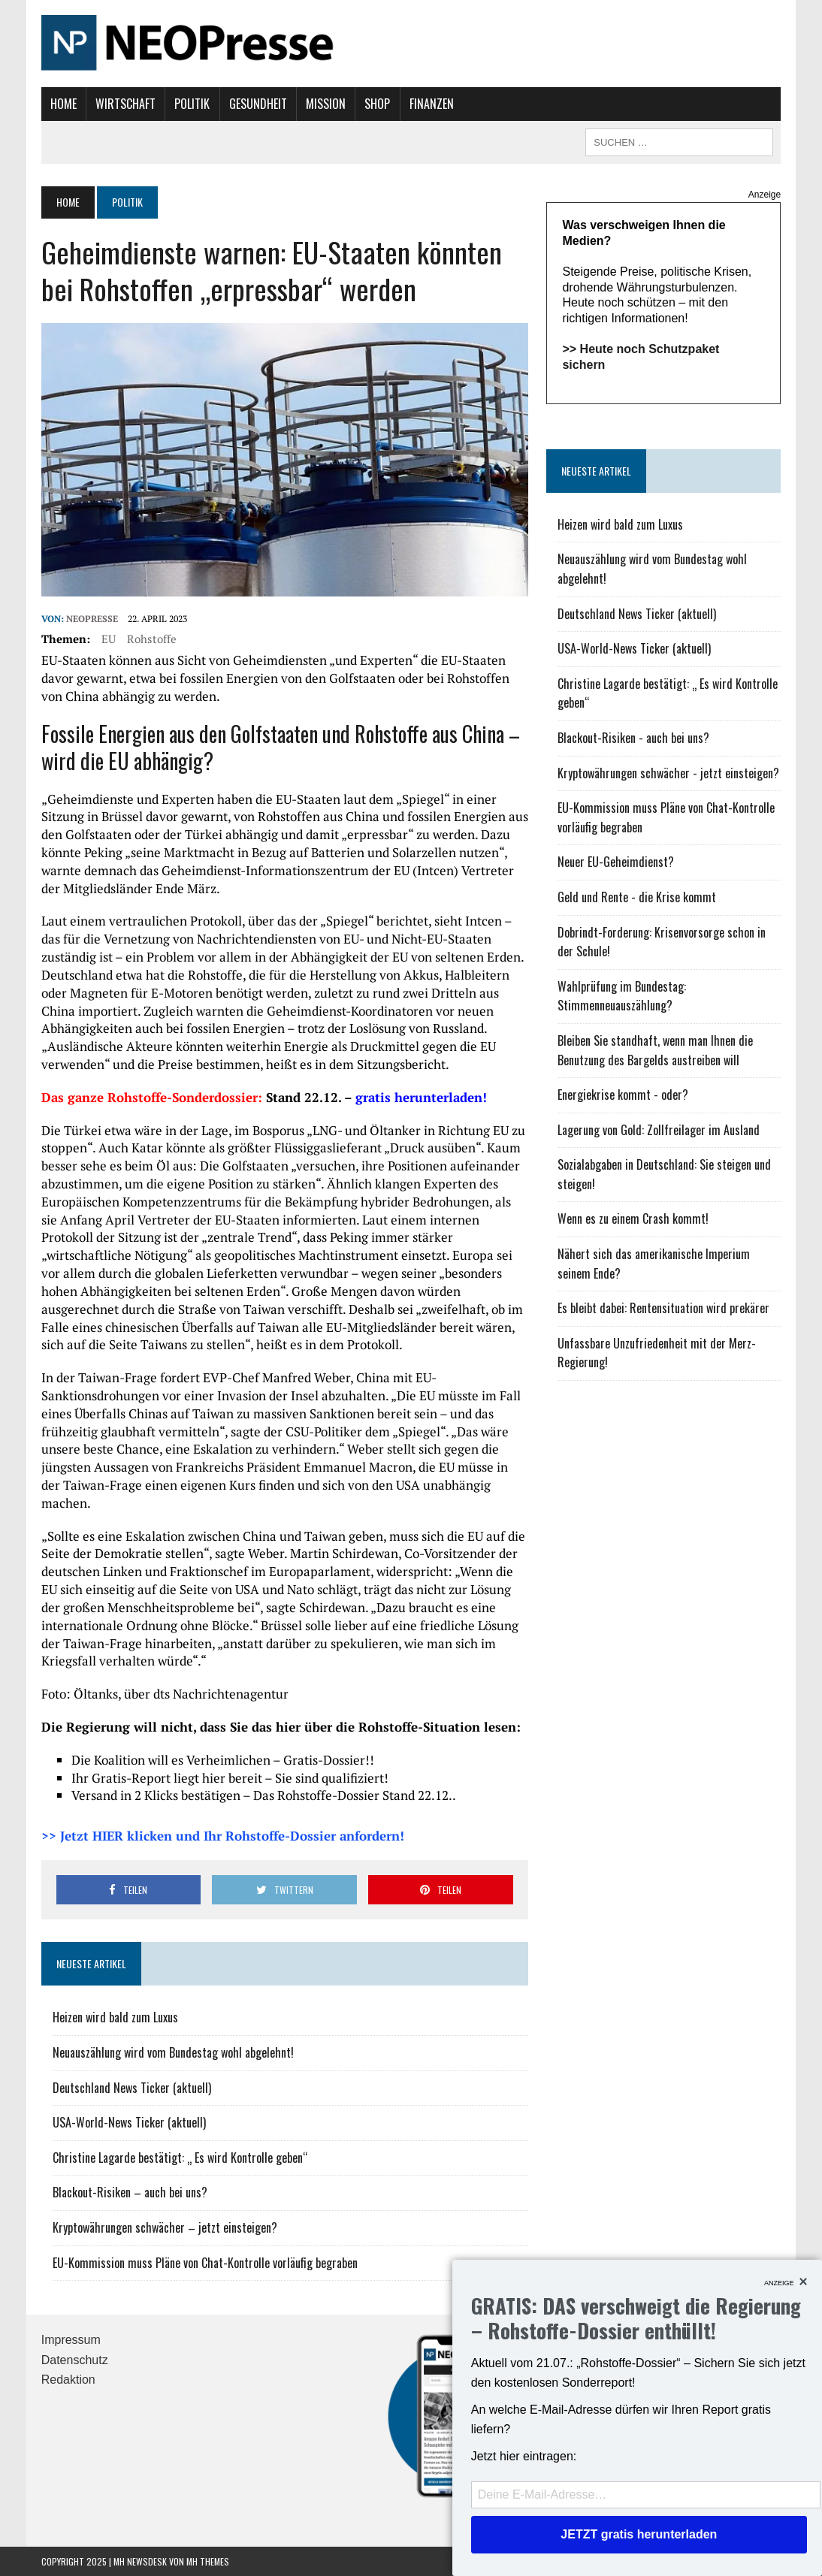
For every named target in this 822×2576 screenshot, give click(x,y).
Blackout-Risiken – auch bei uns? (130, 2192)
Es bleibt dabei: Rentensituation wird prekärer (663, 1308)
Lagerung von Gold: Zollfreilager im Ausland (659, 1130)
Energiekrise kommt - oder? (623, 1095)
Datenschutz (74, 2360)
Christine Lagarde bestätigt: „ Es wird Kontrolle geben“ (180, 2158)
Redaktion (68, 2379)
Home (63, 104)
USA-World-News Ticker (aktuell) (129, 2122)
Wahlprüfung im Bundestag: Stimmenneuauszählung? (622, 996)
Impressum (71, 2339)
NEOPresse (92, 618)
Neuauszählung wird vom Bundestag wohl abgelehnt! (173, 2052)
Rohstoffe (152, 638)
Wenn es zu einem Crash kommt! (633, 1218)
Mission (326, 104)
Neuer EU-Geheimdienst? (616, 862)
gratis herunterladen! (421, 1097)
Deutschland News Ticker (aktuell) (132, 2088)
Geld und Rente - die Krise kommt (637, 897)
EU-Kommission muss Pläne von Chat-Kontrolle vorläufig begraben (205, 2263)
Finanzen (431, 104)
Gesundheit (258, 104)
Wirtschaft (125, 104)
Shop (377, 104)
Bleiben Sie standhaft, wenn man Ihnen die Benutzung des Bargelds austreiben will (655, 1050)
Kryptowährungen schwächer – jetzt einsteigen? (165, 2227)
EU (108, 638)
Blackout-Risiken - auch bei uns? (633, 738)
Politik (192, 104)
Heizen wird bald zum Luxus (115, 2017)
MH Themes (207, 2561)
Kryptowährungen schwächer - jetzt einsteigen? (668, 773)
